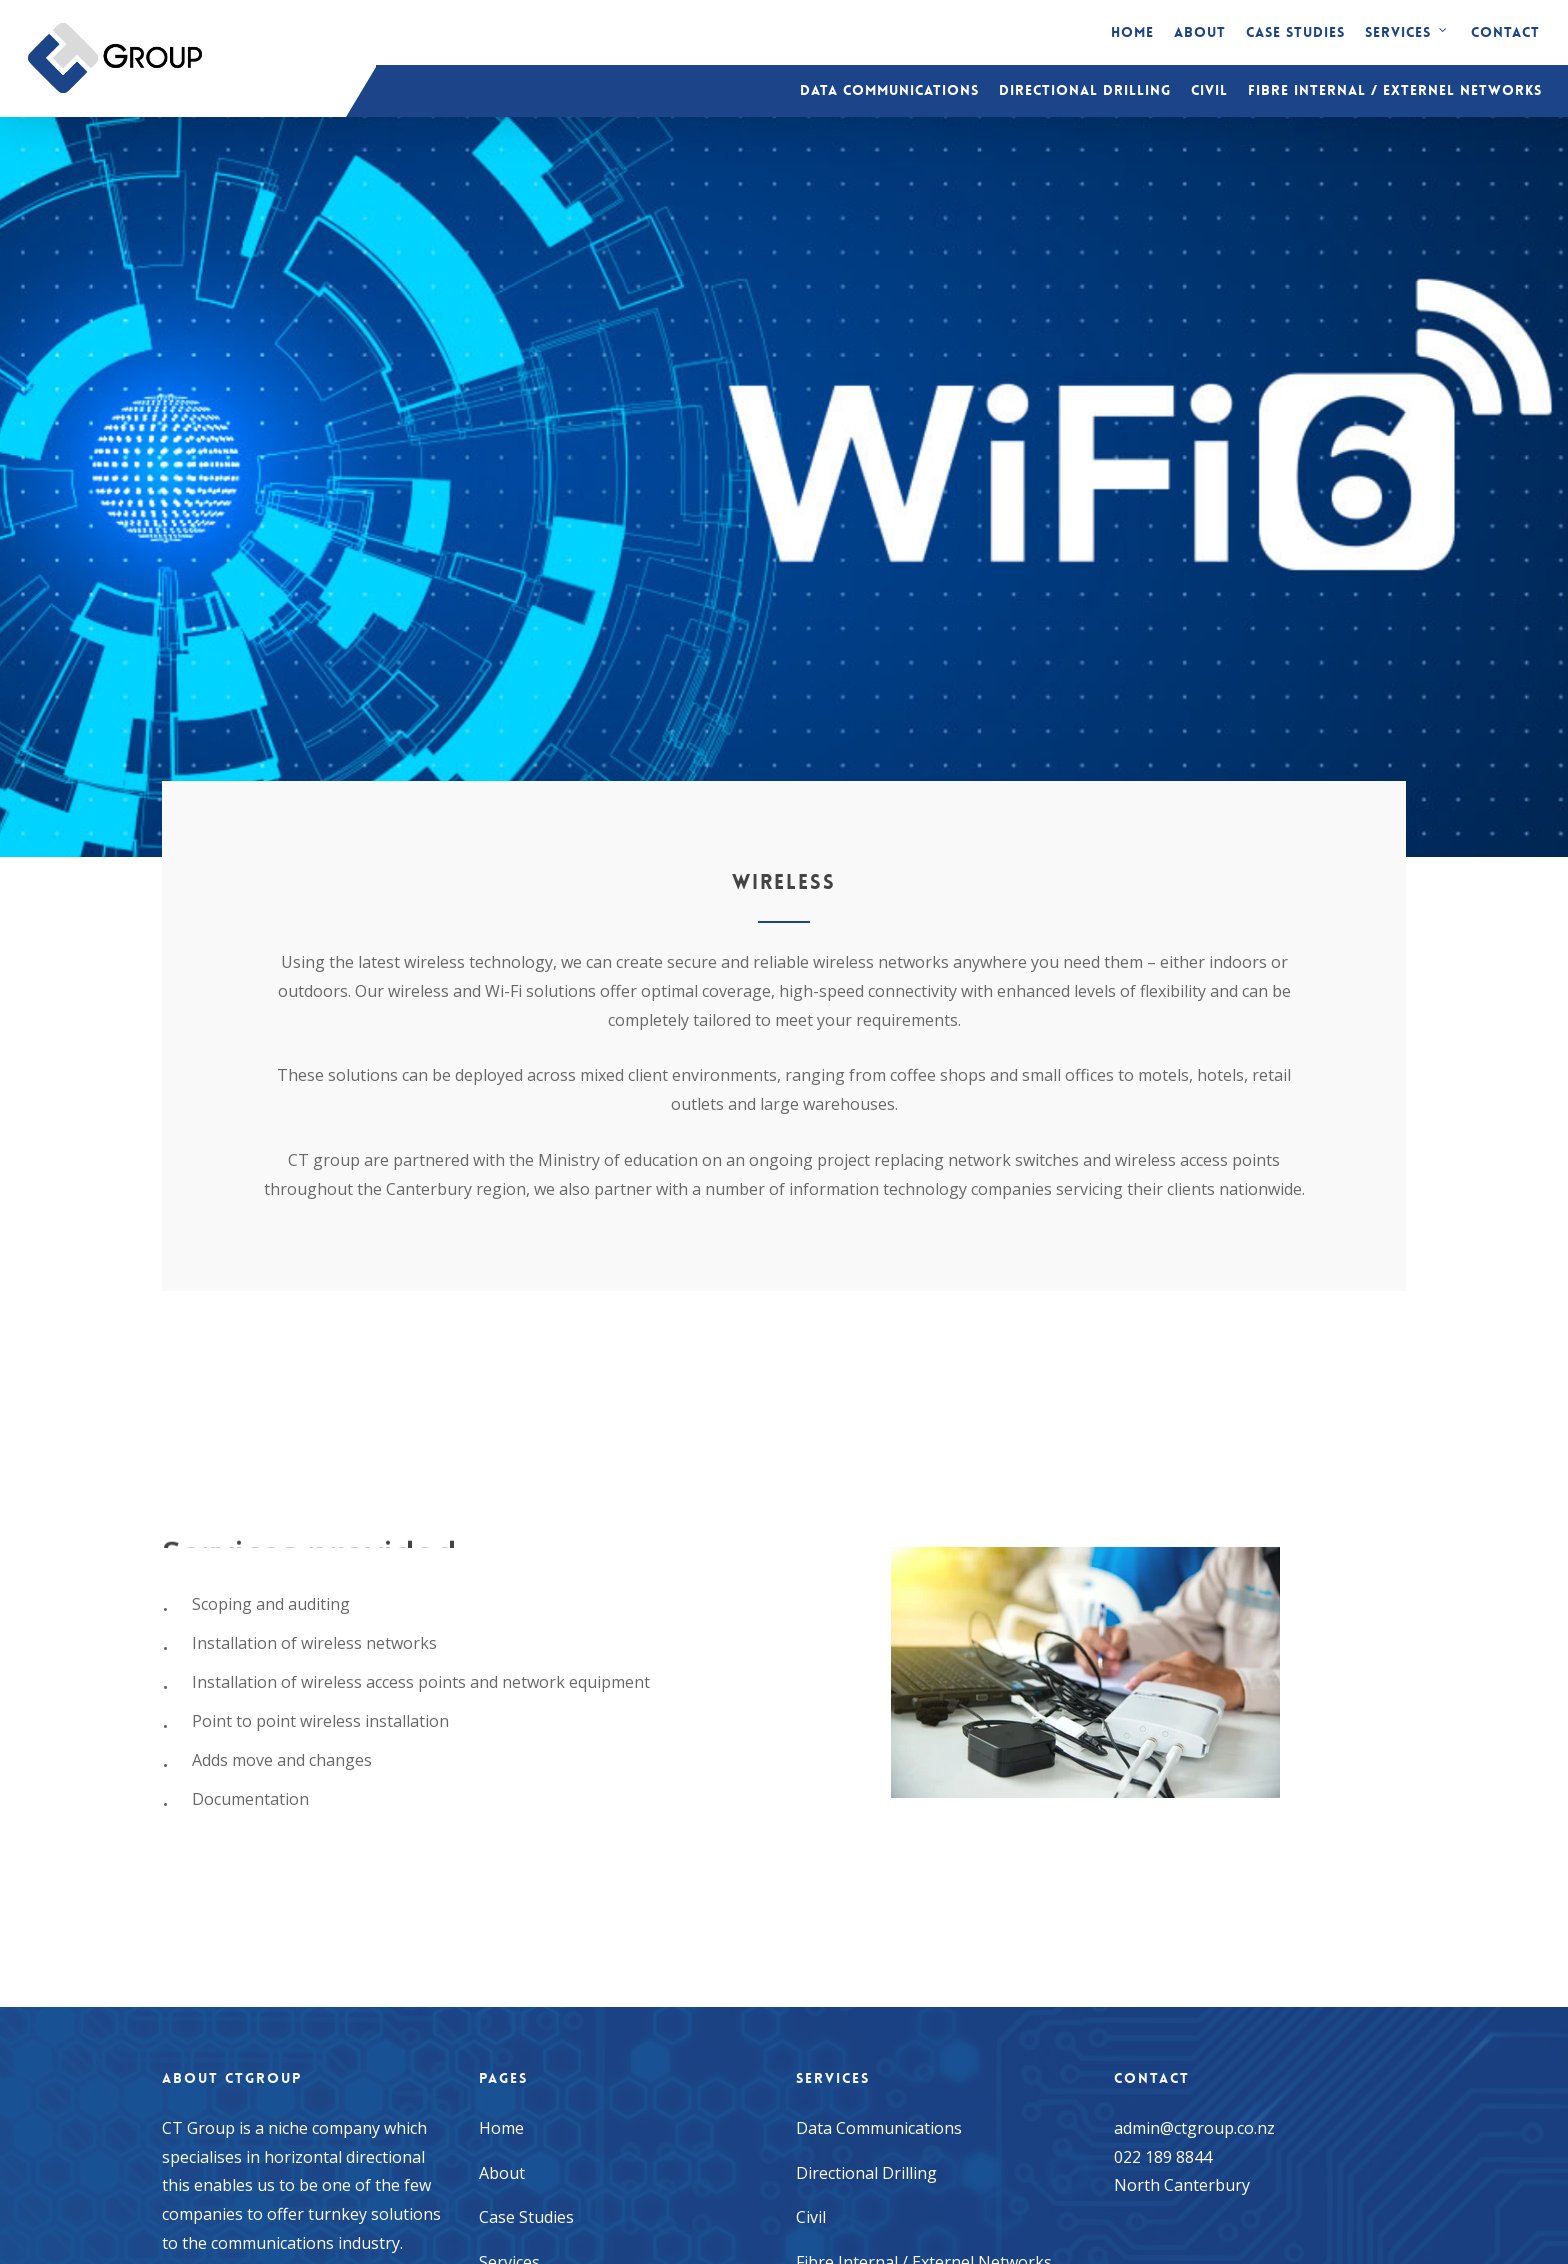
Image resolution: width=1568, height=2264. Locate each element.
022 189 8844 (1163, 2157)
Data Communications (879, 2128)
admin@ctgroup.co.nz (1194, 2128)
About (502, 2173)
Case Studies (526, 2217)
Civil (811, 2217)
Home (501, 2128)
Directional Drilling (866, 2173)
